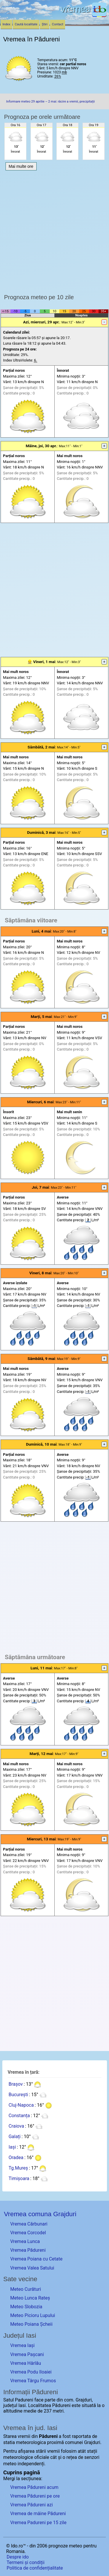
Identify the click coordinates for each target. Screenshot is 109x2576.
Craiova (16, 2126)
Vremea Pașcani (27, 2354)
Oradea (15, 2157)
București (18, 2094)
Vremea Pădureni (28, 2250)
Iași (12, 2147)
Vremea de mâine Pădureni (38, 2513)
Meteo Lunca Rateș (30, 2298)
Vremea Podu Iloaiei (30, 2372)
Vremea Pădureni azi (31, 2505)
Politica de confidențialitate (35, 2568)
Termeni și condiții (25, 2562)
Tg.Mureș (18, 2168)
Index (6, 24)
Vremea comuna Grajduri (40, 2214)
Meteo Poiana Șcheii (31, 2324)
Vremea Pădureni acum (34, 2487)
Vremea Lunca (25, 2241)
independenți (31, 2463)
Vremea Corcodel (28, 2232)
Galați (14, 2136)
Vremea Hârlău (25, 2363)
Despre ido (18, 2557)
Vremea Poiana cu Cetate (36, 2259)
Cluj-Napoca (21, 2105)
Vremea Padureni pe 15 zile (38, 2522)
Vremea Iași (22, 2345)
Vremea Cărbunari (28, 2224)
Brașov (15, 2084)
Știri (45, 24)
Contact (57, 24)
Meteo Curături (25, 2289)
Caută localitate (26, 24)
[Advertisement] (54, 230)
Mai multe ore (21, 166)
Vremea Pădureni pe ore (35, 2496)
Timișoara (18, 2178)
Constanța (19, 2115)
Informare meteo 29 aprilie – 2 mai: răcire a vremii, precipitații (50, 101)
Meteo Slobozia (26, 2306)
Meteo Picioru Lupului (32, 2315)
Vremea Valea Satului (32, 2268)
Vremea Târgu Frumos (33, 2380)
